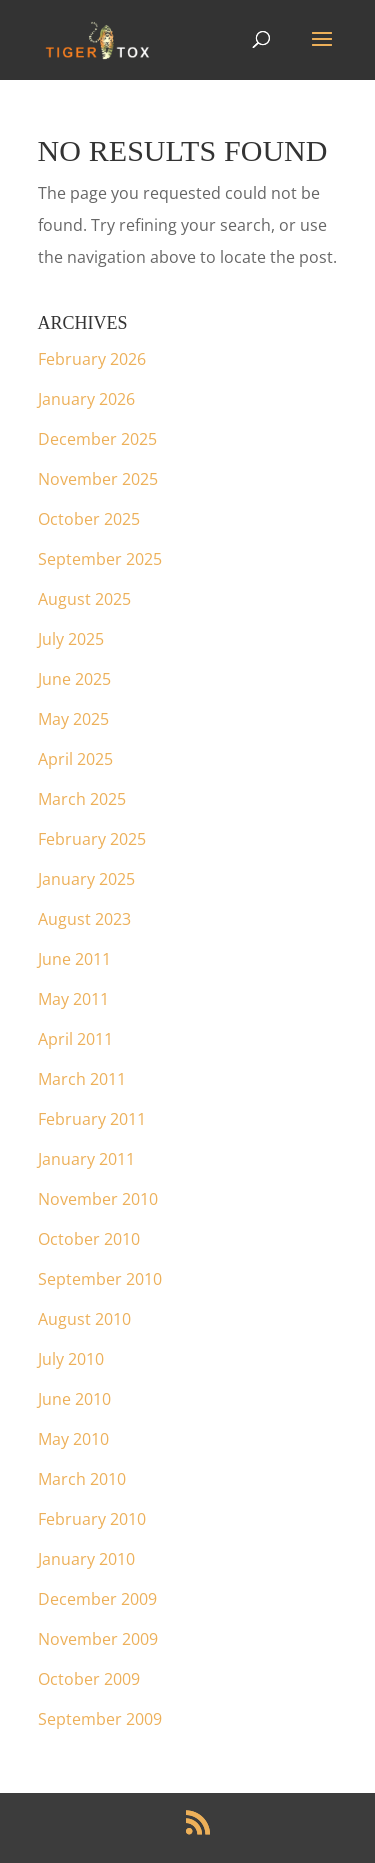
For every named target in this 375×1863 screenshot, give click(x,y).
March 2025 (82, 799)
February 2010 (92, 1519)
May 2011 (73, 999)
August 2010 (84, 1319)
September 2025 (100, 559)
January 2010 (86, 1559)
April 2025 (75, 759)
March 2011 (82, 1079)
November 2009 (98, 1639)
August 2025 (84, 599)
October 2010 (89, 1239)
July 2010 (71, 1359)
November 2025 (98, 479)
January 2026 (86, 399)
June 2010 (74, 1399)
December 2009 (97, 1599)
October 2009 (89, 1679)
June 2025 (74, 679)
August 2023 (84, 919)
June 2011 (74, 959)
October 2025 (89, 519)
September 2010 (100, 1279)
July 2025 (71, 639)
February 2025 (92, 839)
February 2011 (92, 1119)
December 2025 (97, 439)
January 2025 (86, 879)
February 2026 (92, 359)
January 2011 (86, 1159)
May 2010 (73, 1439)
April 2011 (75, 1039)
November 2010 (98, 1199)
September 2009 (100, 1719)
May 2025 (73, 719)
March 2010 (82, 1479)
